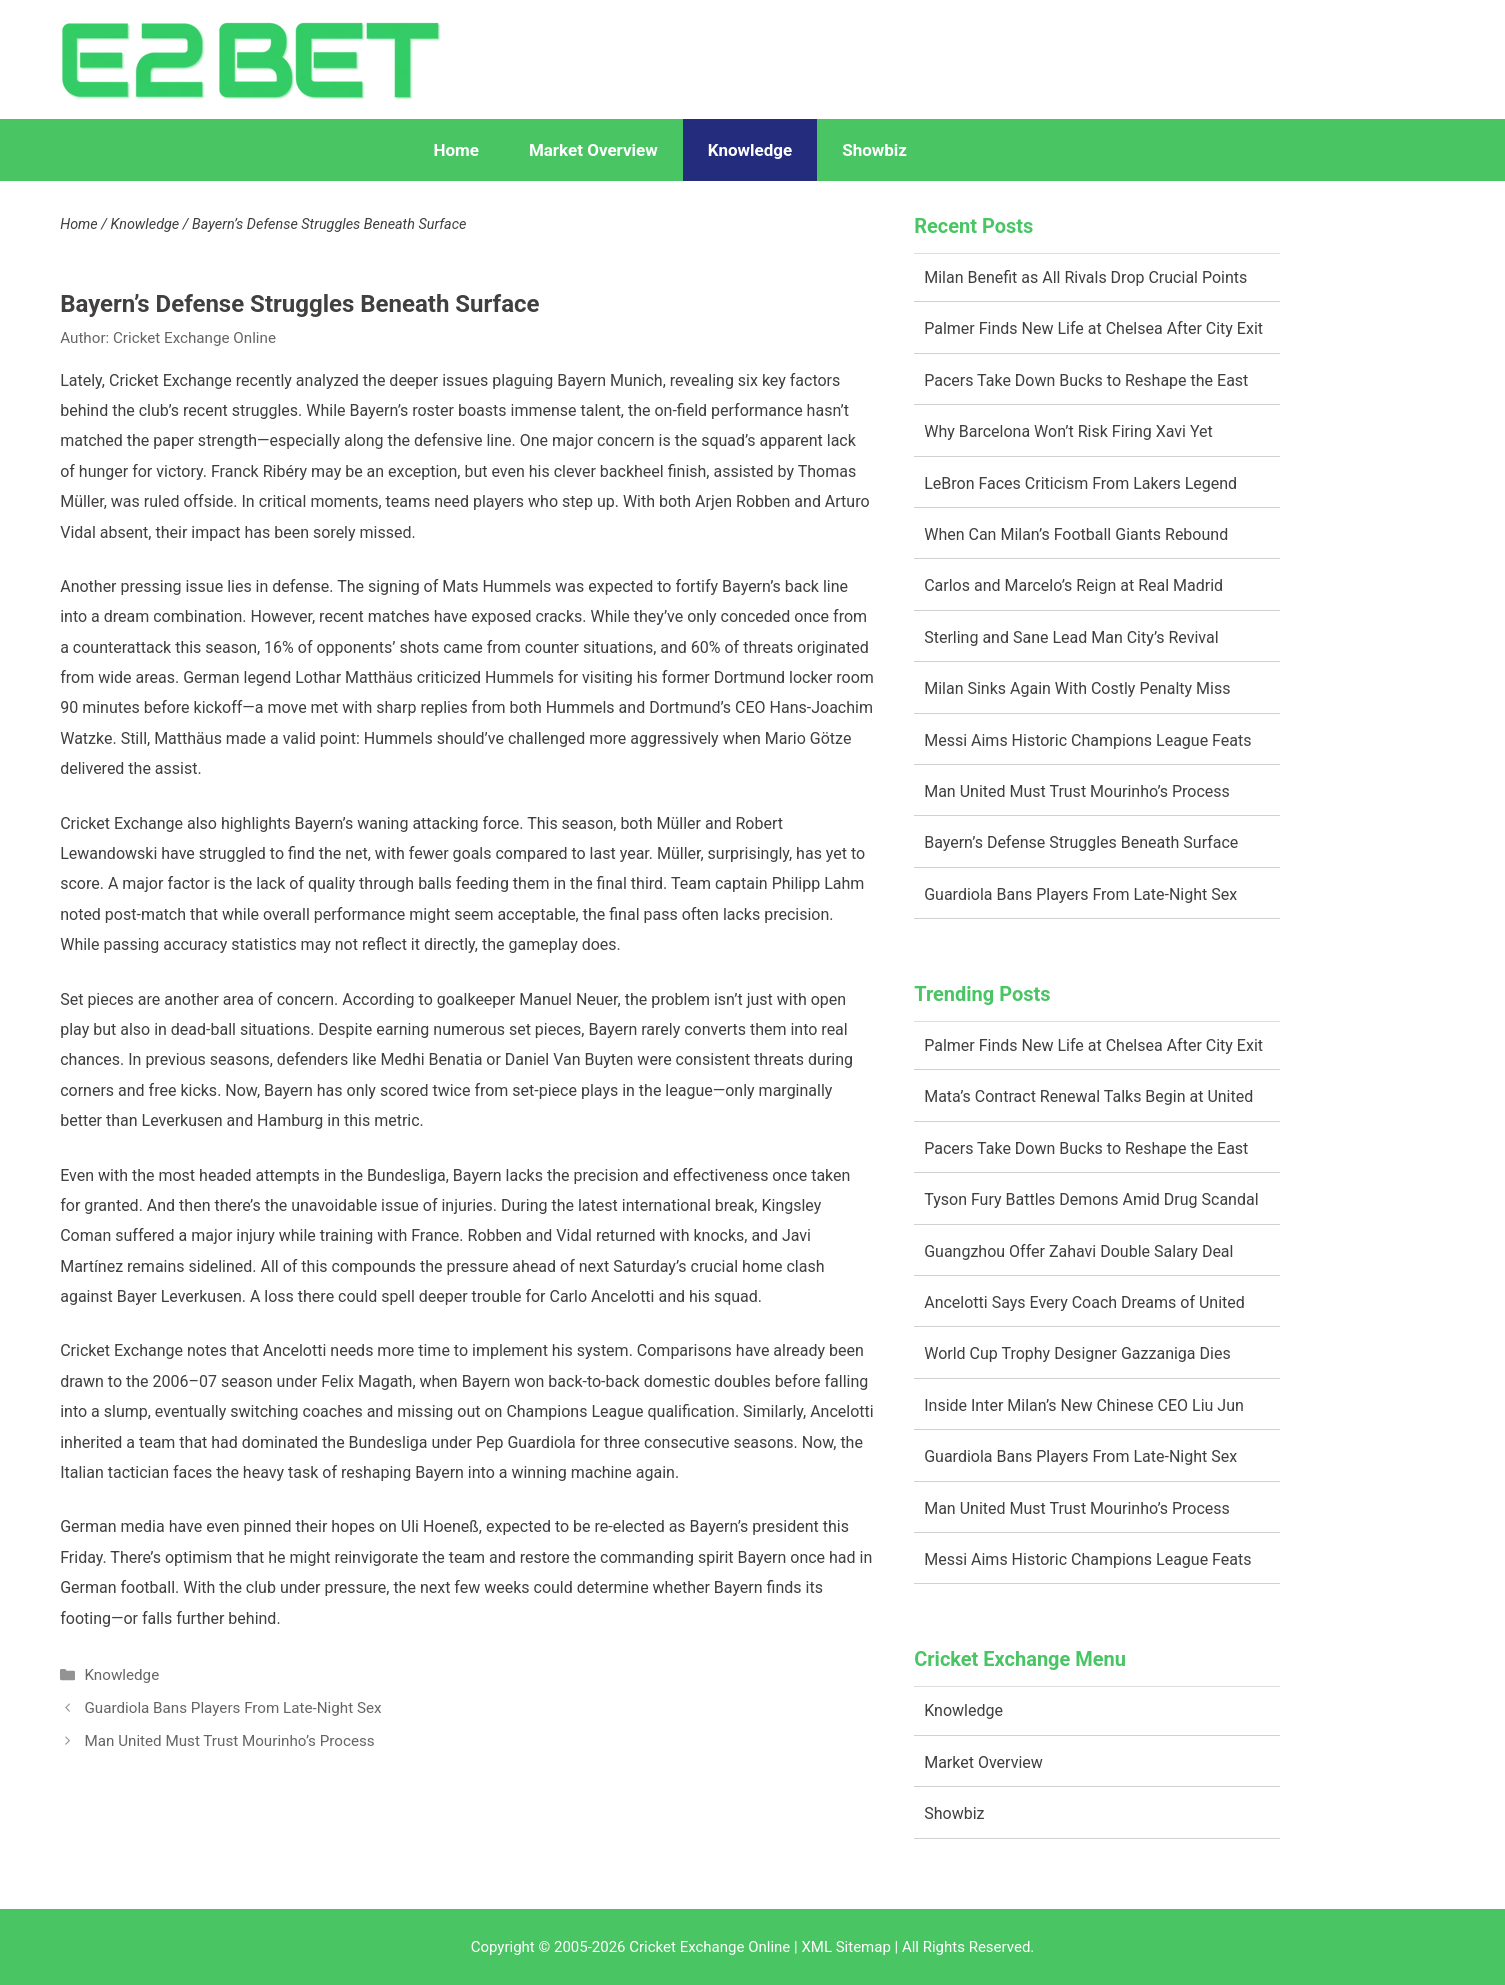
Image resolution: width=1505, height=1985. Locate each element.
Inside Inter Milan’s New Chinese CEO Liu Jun (1084, 1405)
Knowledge (750, 150)
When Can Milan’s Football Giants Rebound (1076, 534)
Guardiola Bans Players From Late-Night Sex (232, 1708)
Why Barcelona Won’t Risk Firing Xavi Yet (1068, 431)
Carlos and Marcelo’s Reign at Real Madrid (1073, 585)
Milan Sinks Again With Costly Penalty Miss (1077, 688)
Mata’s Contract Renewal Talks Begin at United (1088, 1096)
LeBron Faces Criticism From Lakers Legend (1080, 483)
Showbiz (874, 150)
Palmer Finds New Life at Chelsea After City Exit (1093, 328)
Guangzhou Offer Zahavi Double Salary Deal (1078, 1251)
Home (456, 150)
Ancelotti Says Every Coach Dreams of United (1084, 1302)
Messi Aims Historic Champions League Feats (1087, 740)
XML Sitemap (845, 1947)
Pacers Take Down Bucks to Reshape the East (1086, 380)
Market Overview (593, 150)
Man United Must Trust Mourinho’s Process (229, 1741)
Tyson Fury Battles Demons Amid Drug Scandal (1091, 1199)
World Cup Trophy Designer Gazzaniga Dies (1077, 1353)
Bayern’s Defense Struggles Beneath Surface (1081, 842)
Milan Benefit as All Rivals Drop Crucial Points (1085, 277)
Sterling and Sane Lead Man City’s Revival (1071, 637)
